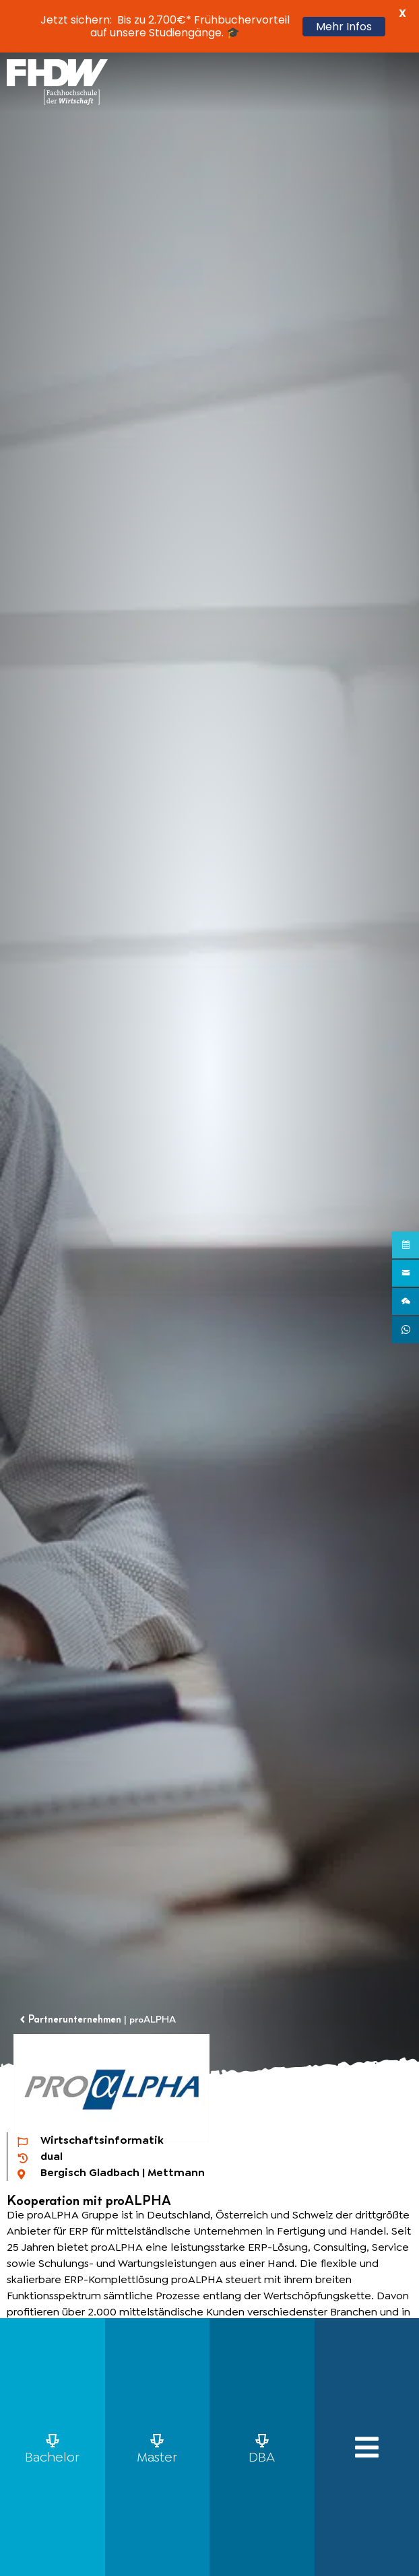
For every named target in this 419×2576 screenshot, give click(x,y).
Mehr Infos (344, 26)
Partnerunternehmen (74, 2019)
